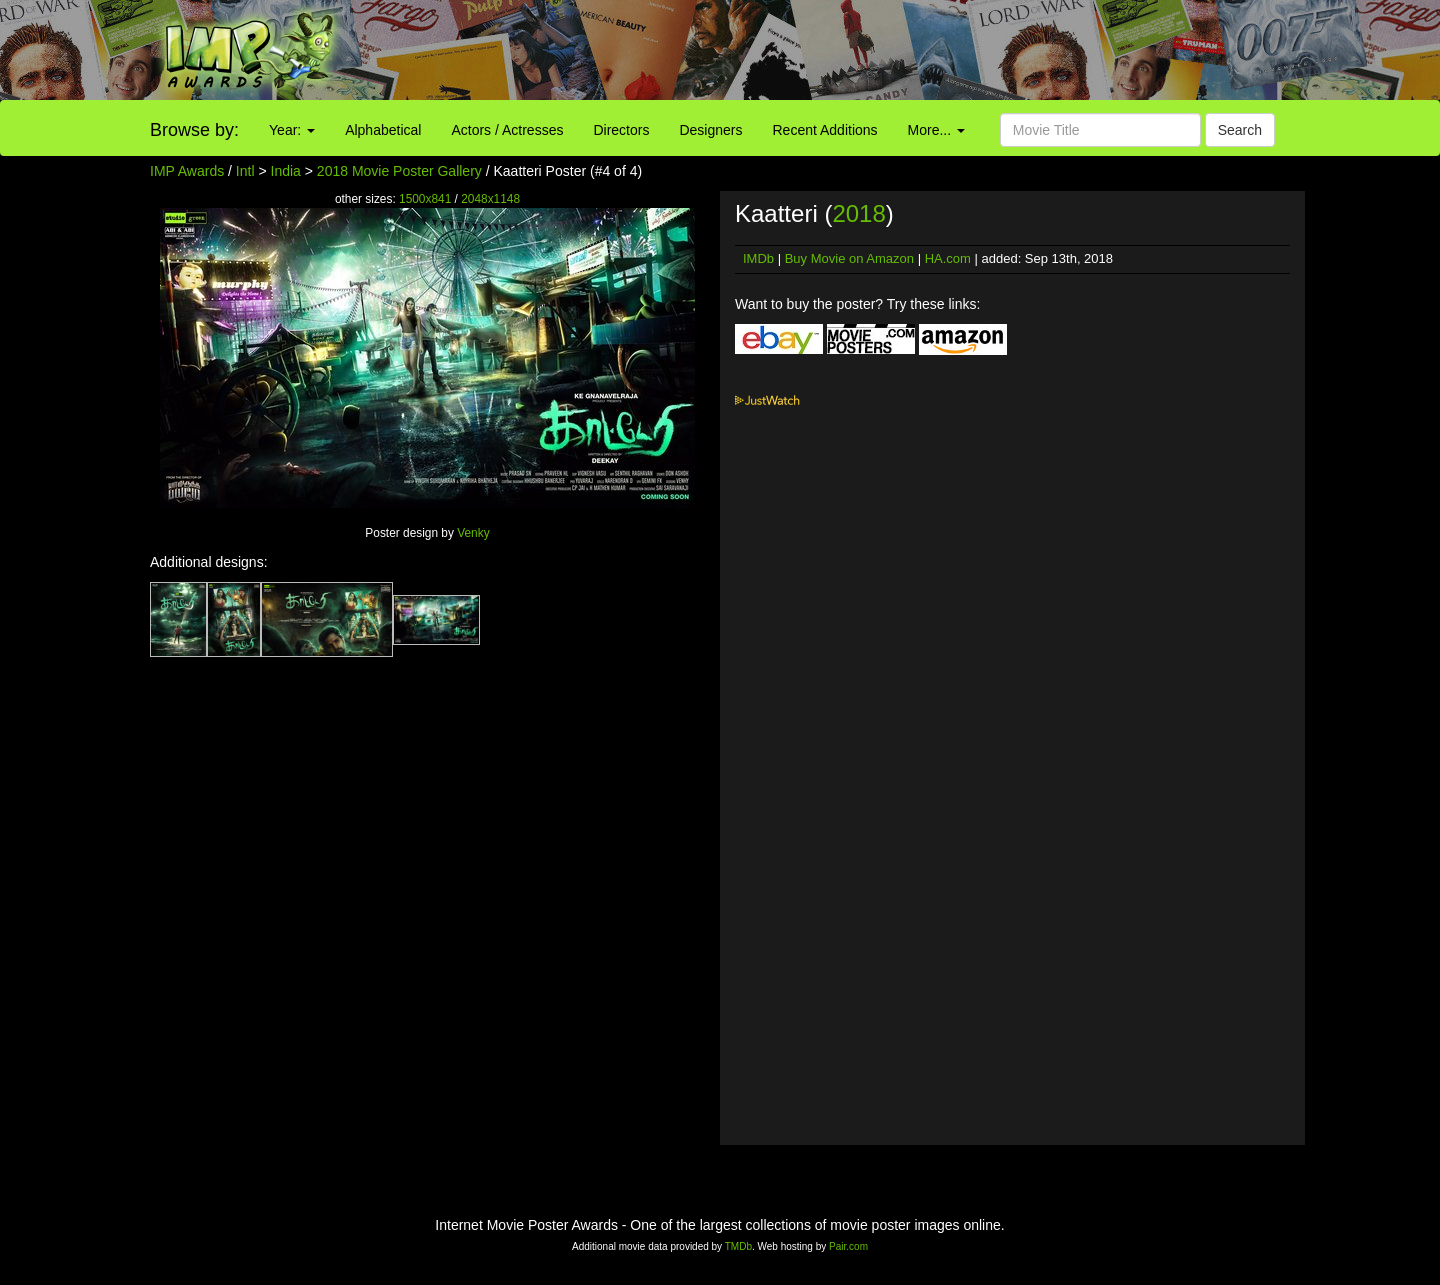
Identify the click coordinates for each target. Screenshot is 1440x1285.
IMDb (758, 258)
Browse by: (194, 130)
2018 (858, 213)
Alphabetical (383, 130)
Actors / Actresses (507, 130)
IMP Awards (187, 171)
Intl (245, 171)
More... (936, 130)
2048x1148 (490, 199)
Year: (292, 130)
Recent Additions (825, 130)
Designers (710, 130)
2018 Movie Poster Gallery (399, 171)
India (286, 171)
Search (1240, 130)
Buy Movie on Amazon (849, 258)
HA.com (948, 258)
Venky (473, 533)
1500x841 (425, 199)
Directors (621, 130)
